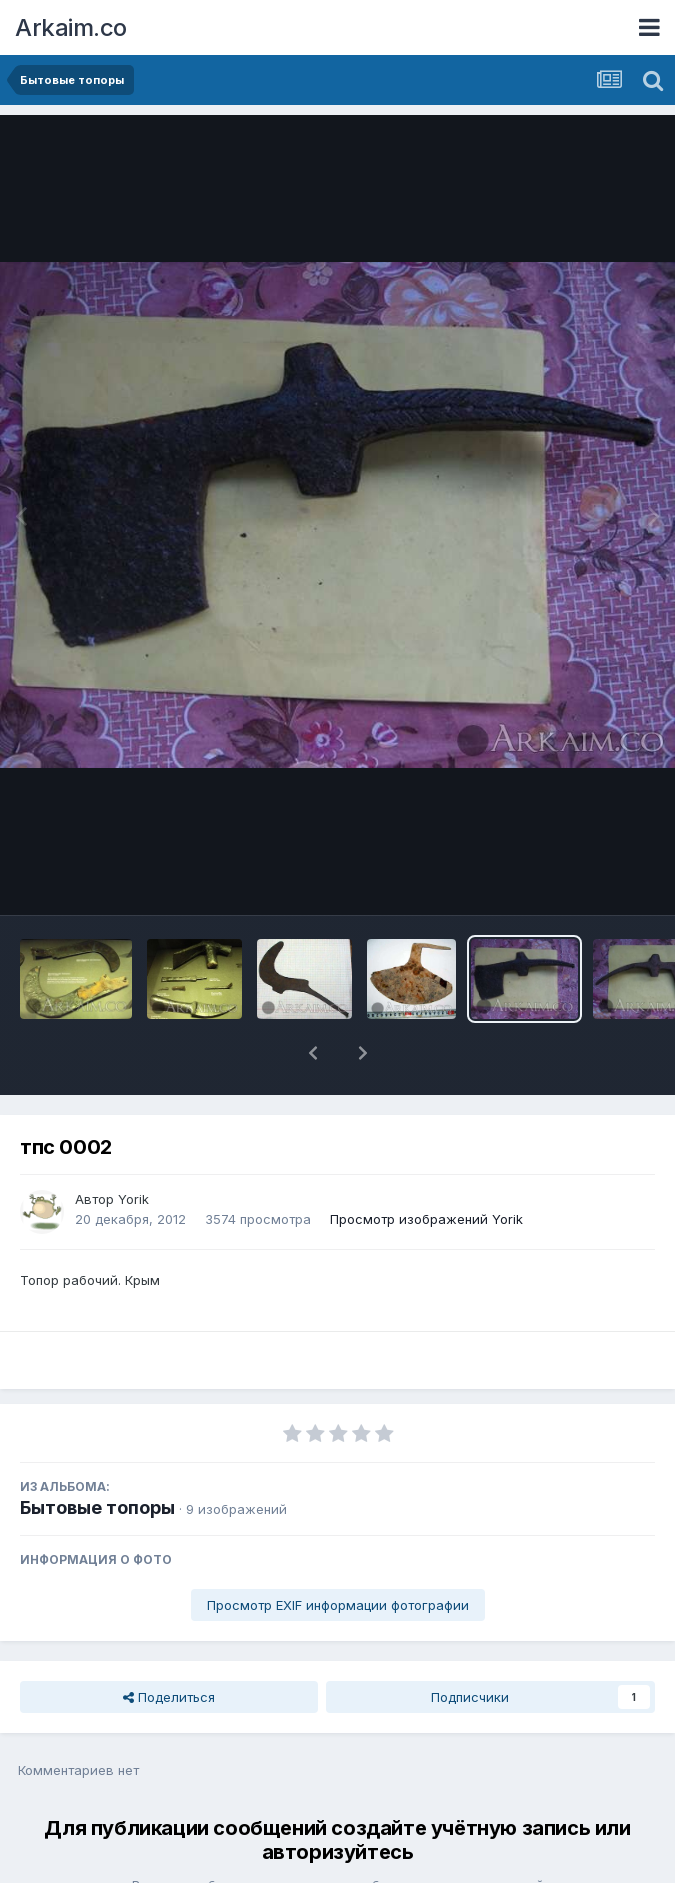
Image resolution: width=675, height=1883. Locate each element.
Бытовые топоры (97, 1455)
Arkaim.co (71, 27)
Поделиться (169, 1645)
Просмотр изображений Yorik (426, 1167)
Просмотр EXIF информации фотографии (338, 1553)
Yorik (133, 1147)
